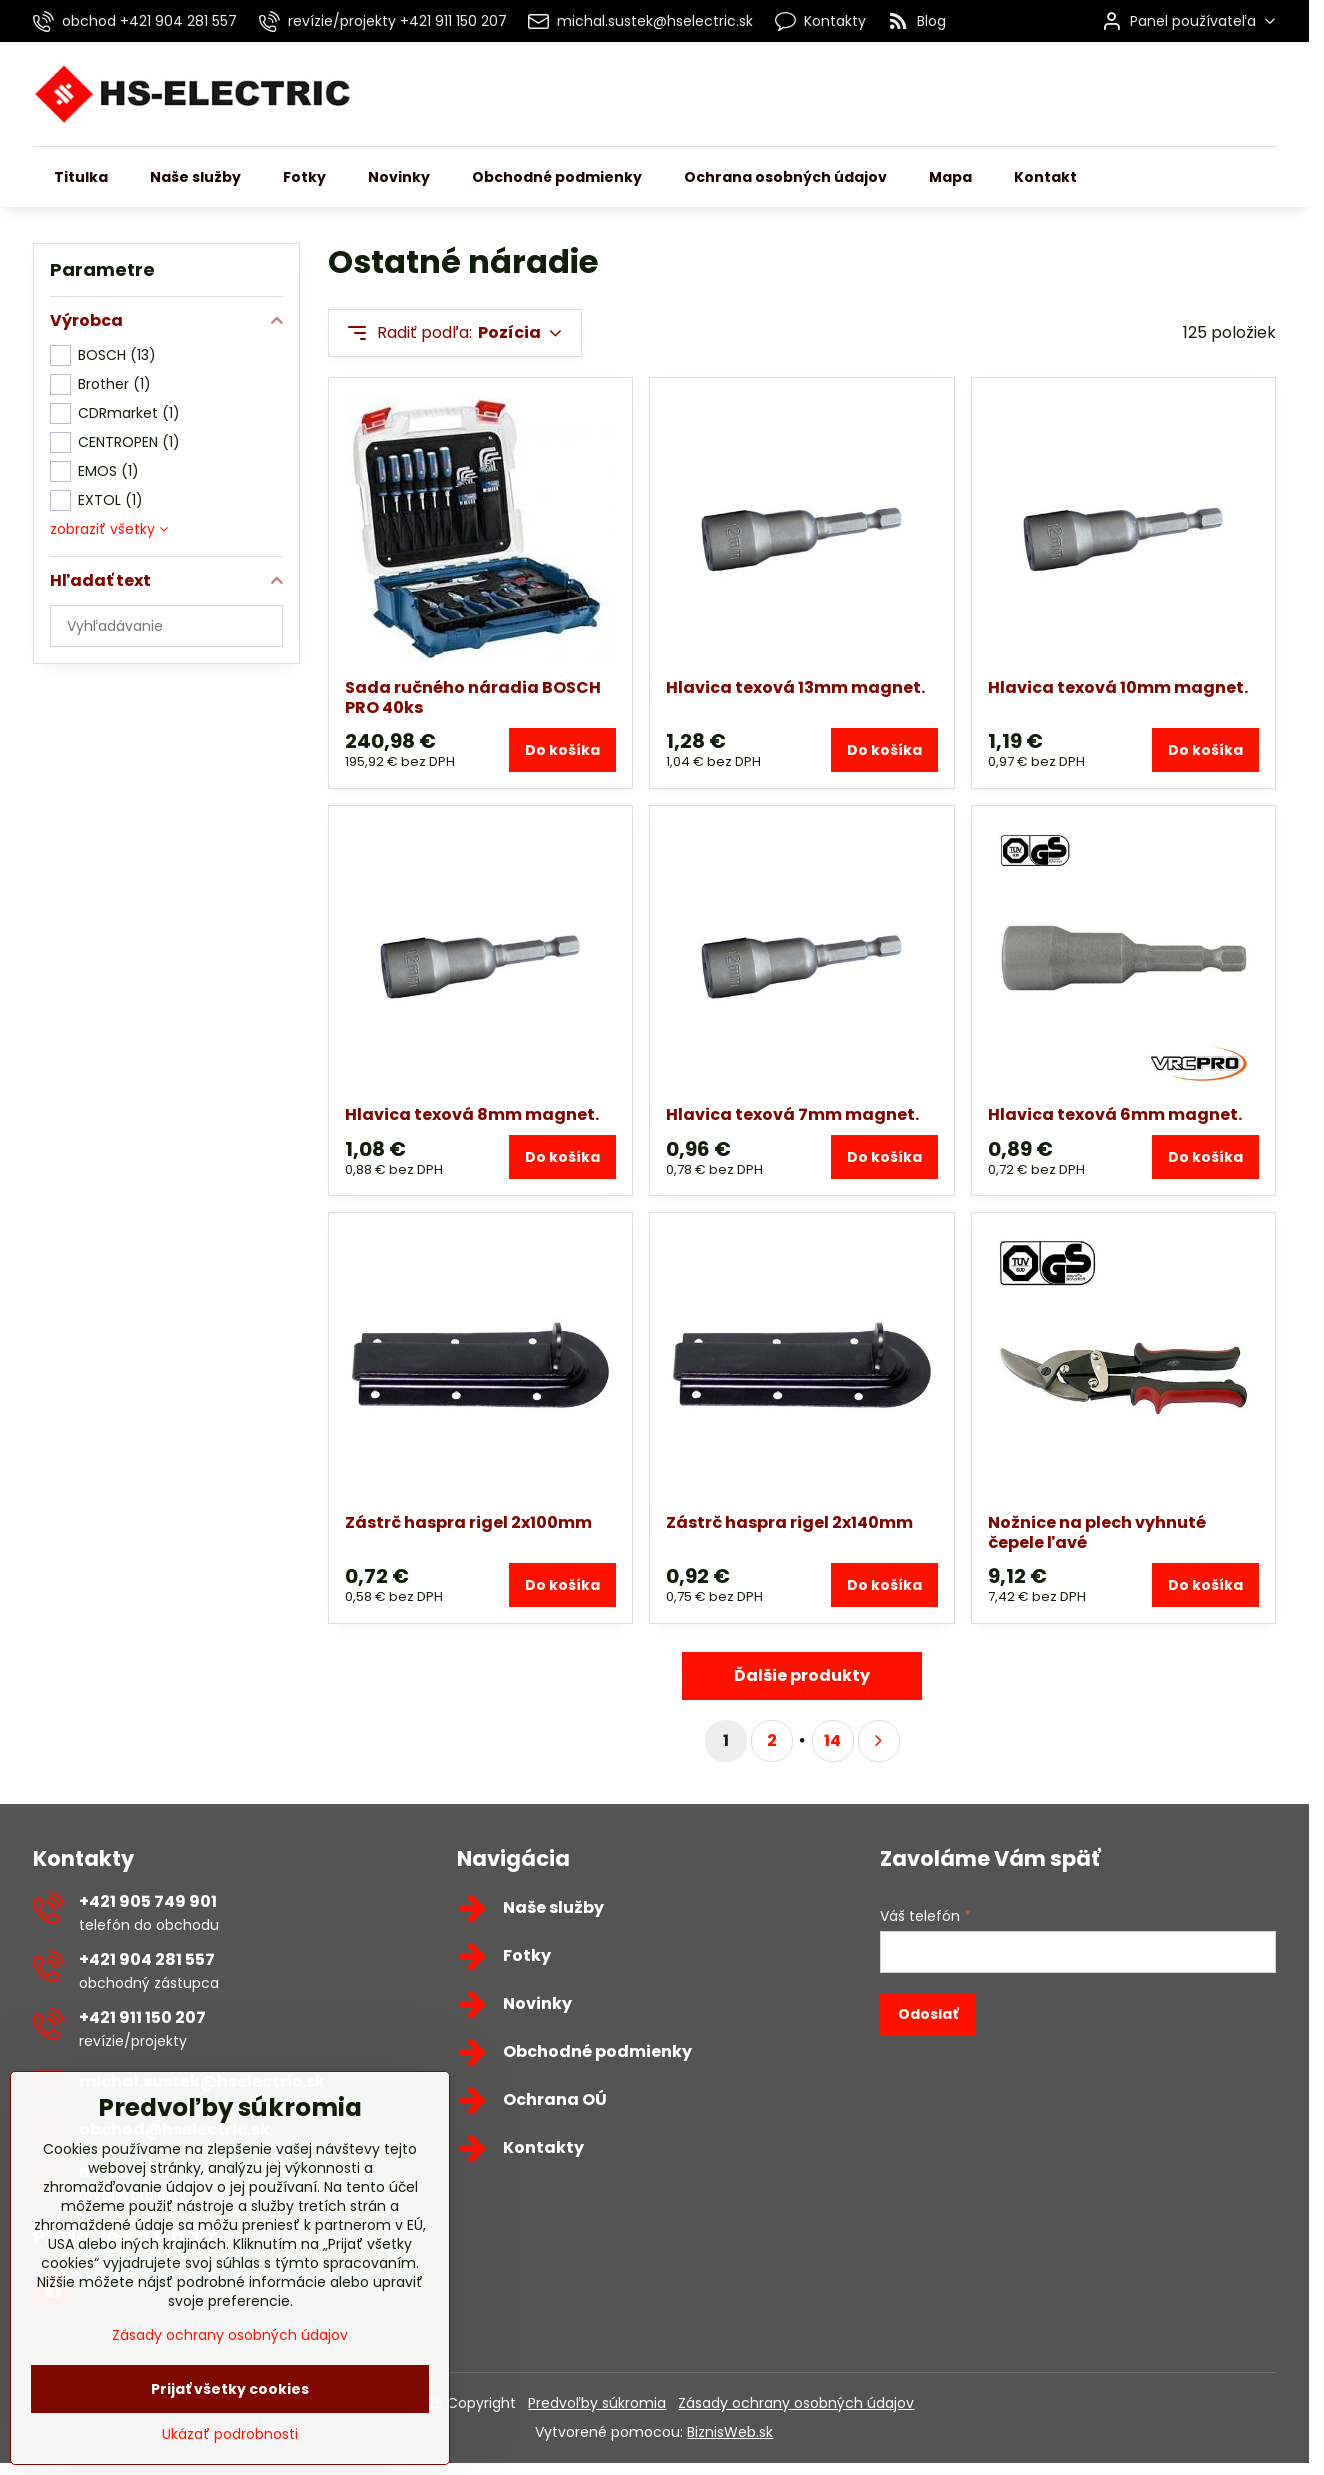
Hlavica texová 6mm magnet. (1115, 1114)
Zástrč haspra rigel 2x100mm (468, 1522)
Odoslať (928, 2014)
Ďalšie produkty (802, 1675)
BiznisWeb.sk (730, 2432)
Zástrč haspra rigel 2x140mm (789, 1522)
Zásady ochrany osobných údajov (796, 2403)
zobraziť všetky (109, 529)
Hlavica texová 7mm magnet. (792, 1114)
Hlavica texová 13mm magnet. (795, 687)
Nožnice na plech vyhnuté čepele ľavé (1097, 1532)
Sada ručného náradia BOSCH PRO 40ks (473, 697)
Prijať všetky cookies (230, 2445)
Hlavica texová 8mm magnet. (472, 1114)
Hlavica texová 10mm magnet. (1118, 687)
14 (832, 1740)
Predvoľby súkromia (597, 2403)
